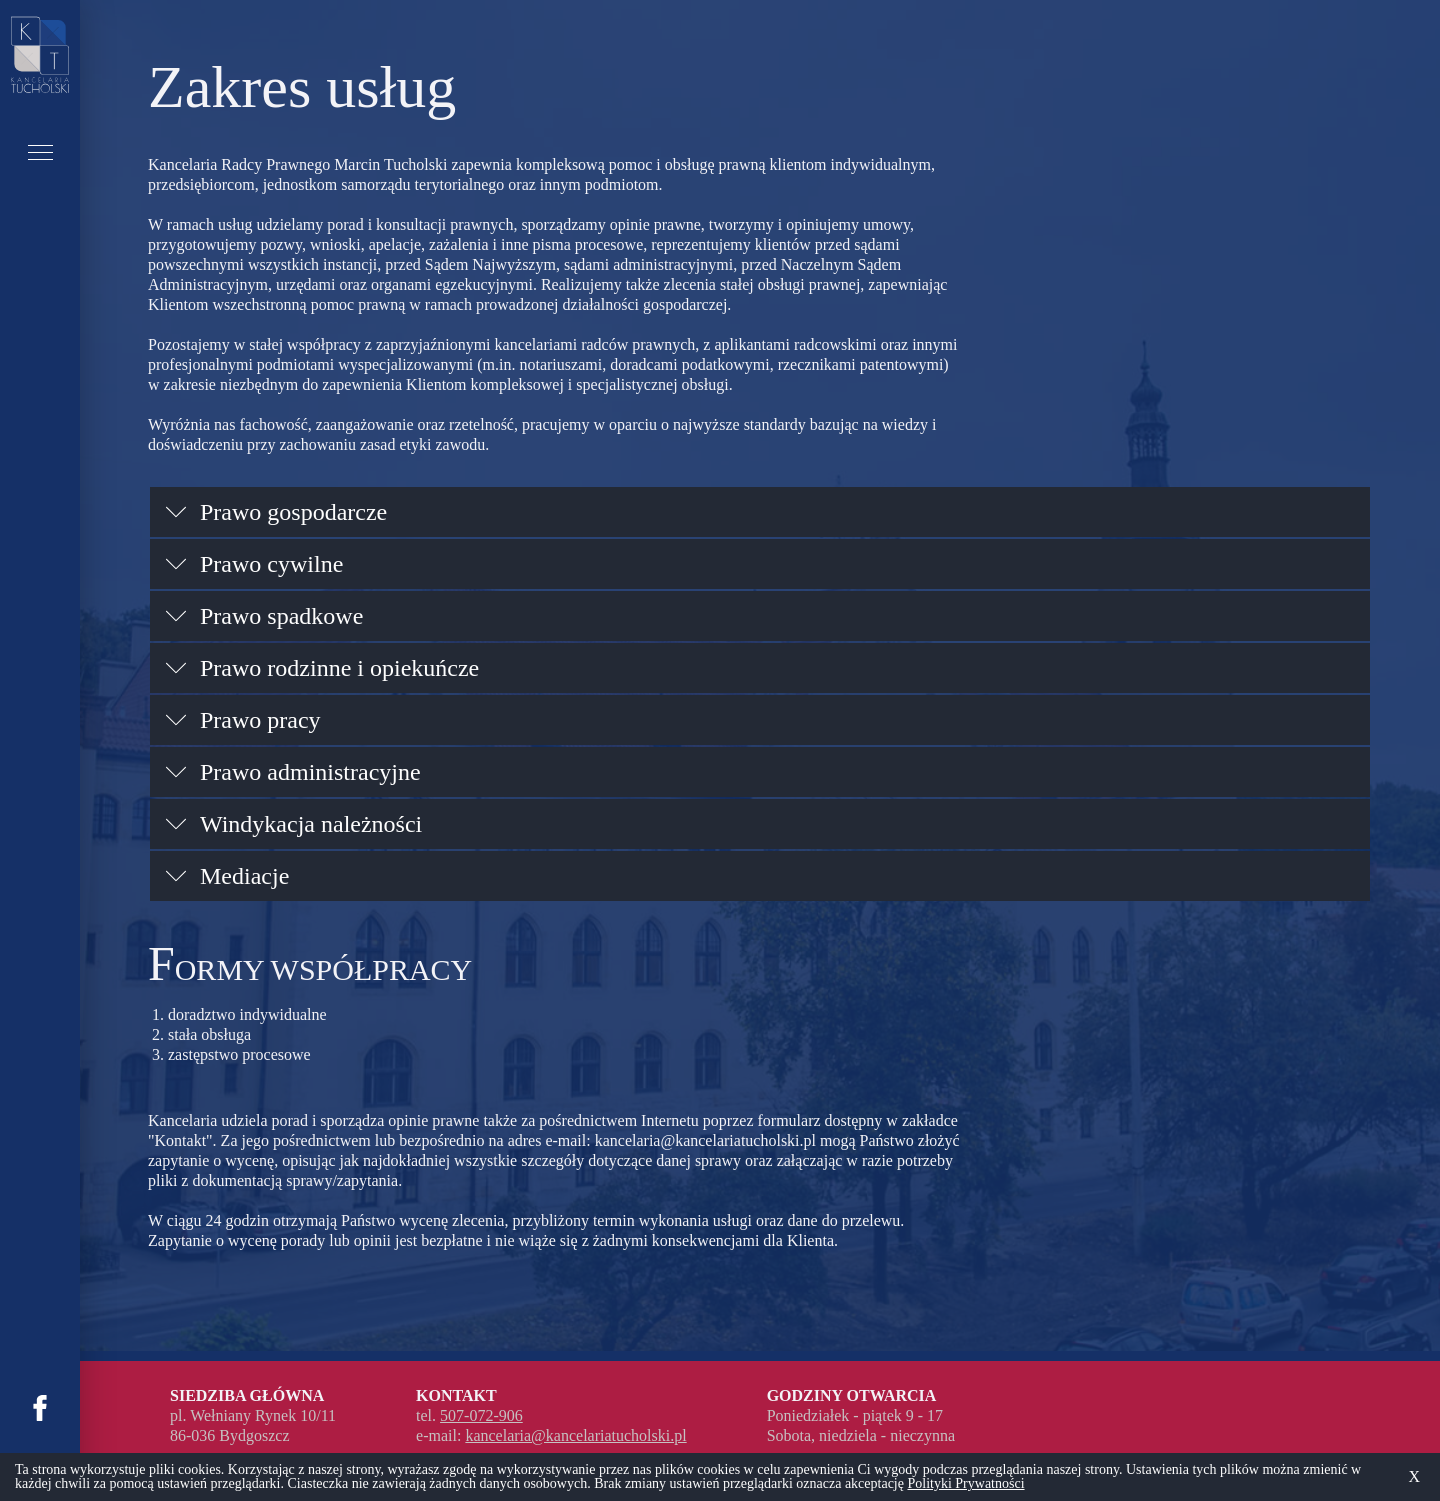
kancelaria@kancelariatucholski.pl (705, 1140)
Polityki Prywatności (965, 1483)
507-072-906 (481, 1415)
